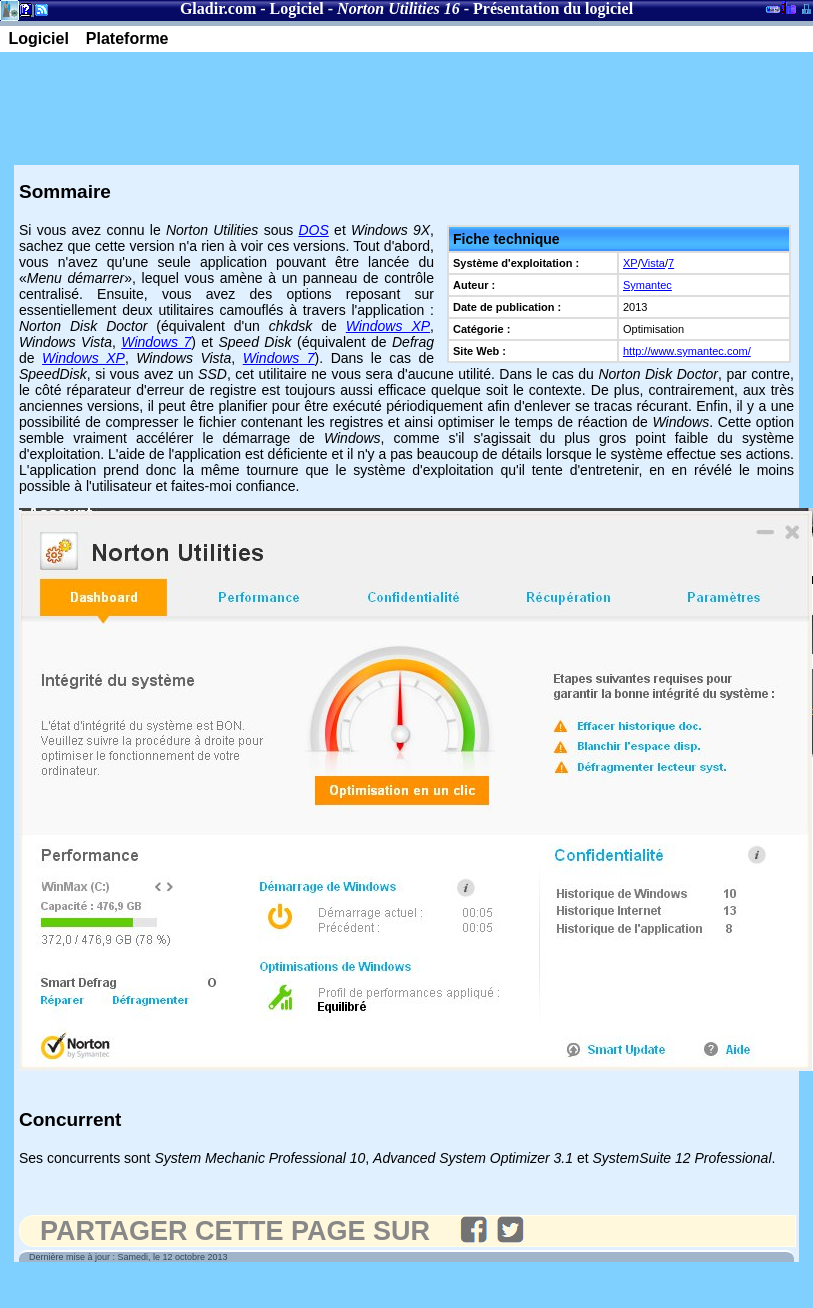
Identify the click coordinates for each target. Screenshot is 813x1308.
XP (630, 263)
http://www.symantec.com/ (687, 351)
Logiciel (297, 8)
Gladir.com (218, 8)
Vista (653, 263)
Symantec (647, 285)
